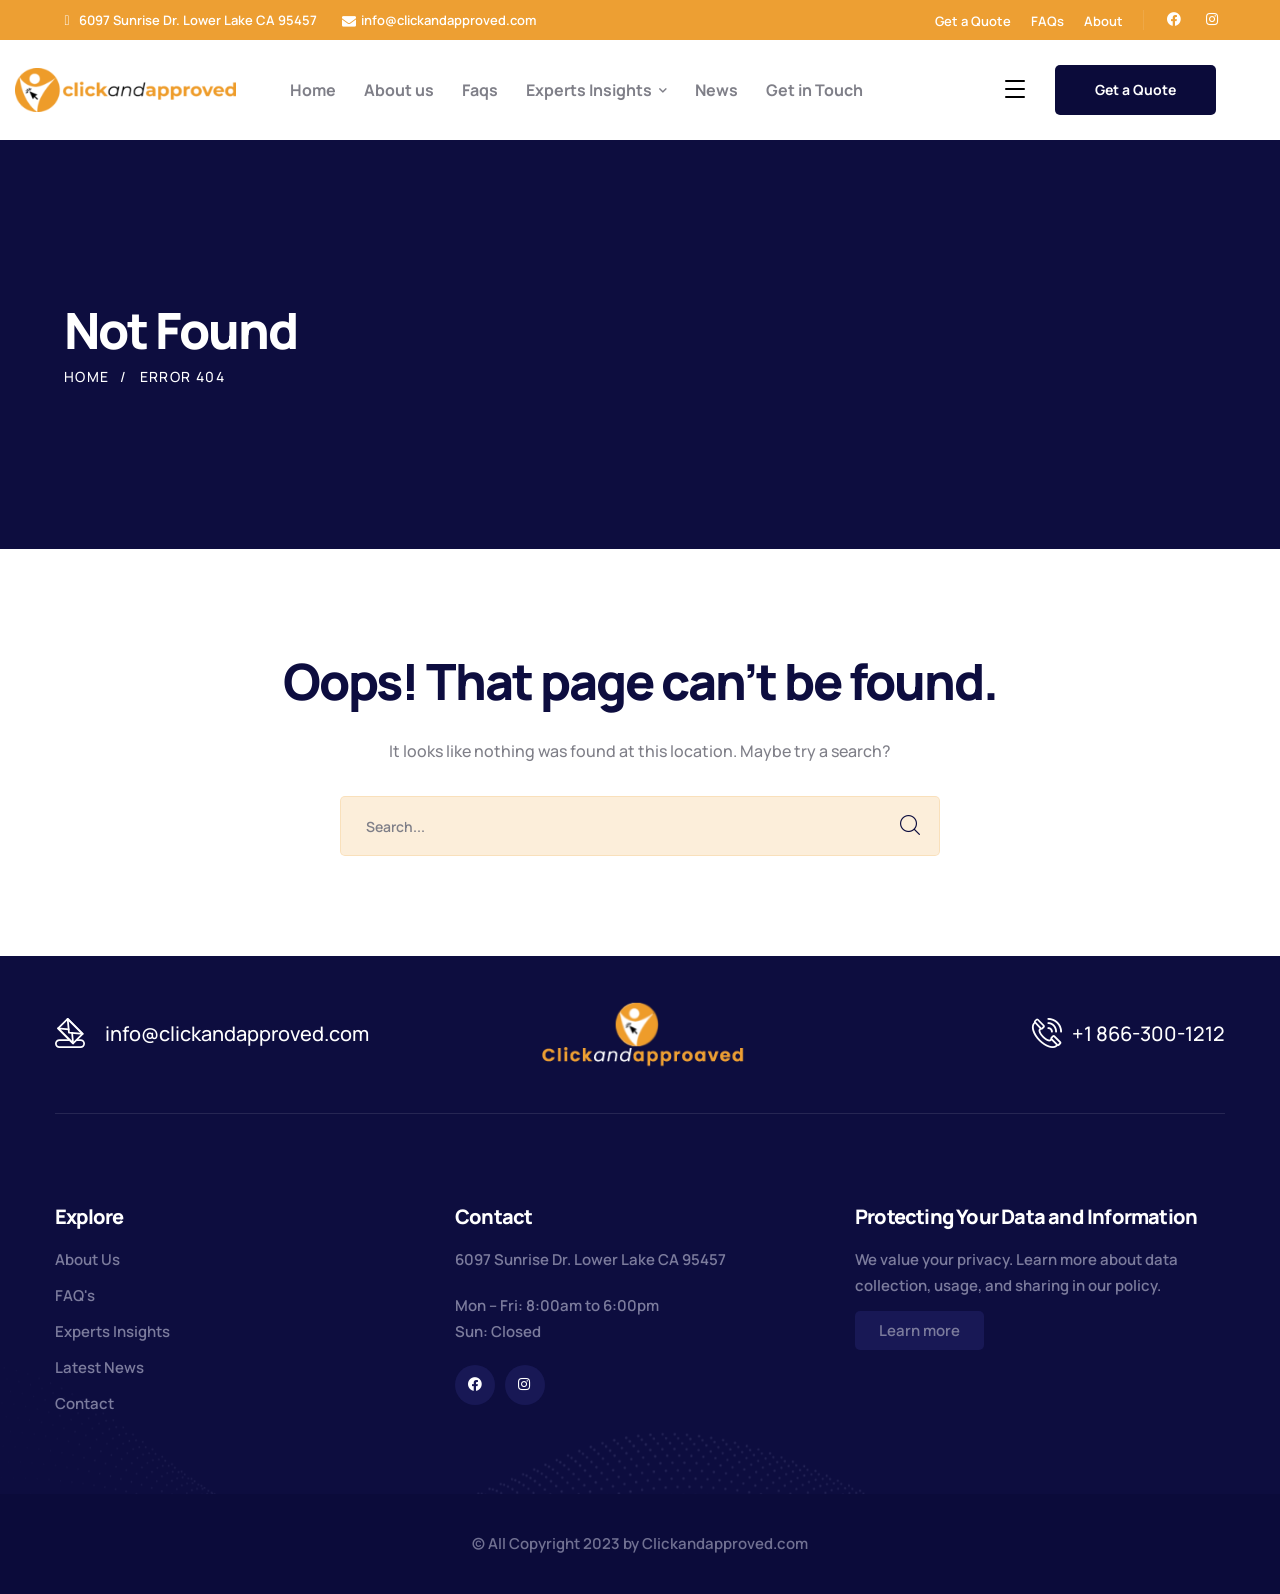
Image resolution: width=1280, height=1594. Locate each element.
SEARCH (910, 826)
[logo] (125, 88)
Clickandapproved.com (725, 1543)
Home (87, 376)
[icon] (1174, 20)
